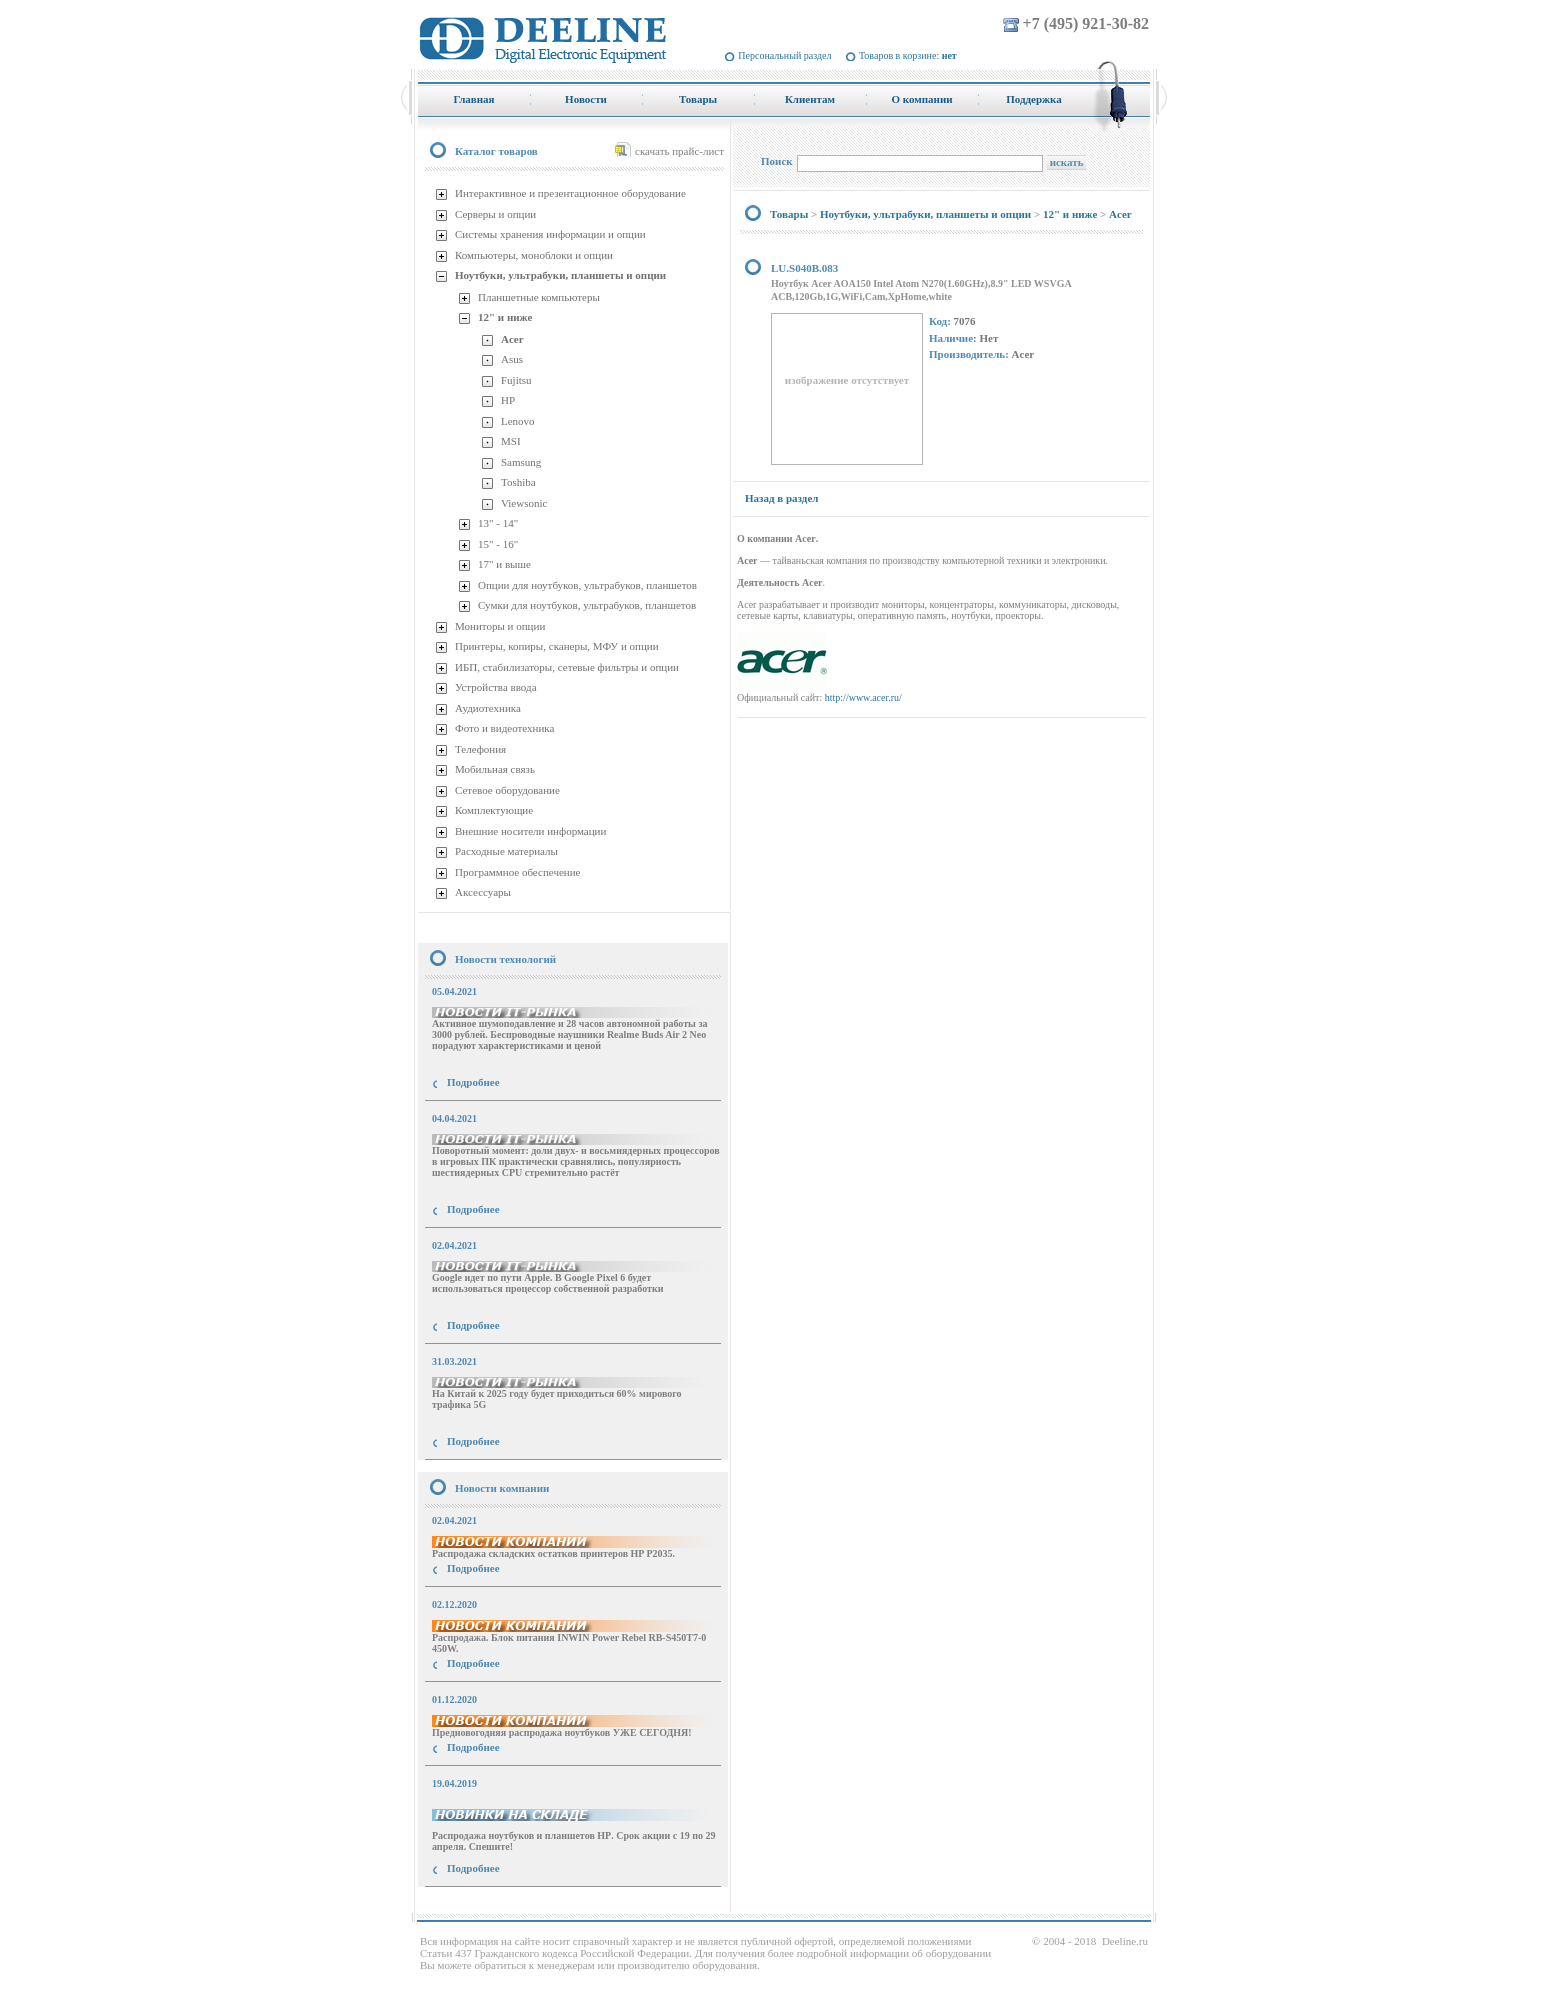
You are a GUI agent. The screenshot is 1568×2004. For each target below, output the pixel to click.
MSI (511, 441)
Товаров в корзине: (908, 55)
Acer (512, 339)
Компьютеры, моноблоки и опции (534, 255)
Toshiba (518, 482)
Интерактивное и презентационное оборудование (570, 193)
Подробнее (473, 1082)
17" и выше (504, 564)
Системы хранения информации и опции (550, 234)
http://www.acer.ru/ (863, 697)
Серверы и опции (495, 214)
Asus (512, 359)
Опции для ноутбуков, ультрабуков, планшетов (587, 585)
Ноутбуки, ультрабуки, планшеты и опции (560, 275)
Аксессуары (483, 892)
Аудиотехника (488, 708)
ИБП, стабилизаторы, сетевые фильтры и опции (567, 667)
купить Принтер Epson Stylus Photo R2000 (507, 1904)
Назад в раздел (781, 498)
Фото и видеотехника (504, 728)
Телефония (480, 749)
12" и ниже (505, 317)
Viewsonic (524, 503)
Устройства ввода (496, 687)
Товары (789, 214)
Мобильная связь (495, 769)
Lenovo (518, 421)
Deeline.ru (1125, 1941)
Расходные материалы (506, 851)
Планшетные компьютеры (539, 297)
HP (508, 400)
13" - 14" (498, 523)
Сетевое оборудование (507, 790)
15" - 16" (498, 544)
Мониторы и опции (500, 626)
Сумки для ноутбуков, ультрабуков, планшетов (587, 605)
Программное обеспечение (517, 872)
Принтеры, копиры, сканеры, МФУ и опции (557, 646)
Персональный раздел (784, 55)
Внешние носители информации (530, 831)
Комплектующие (494, 810)
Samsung (521, 462)
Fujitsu (516, 380)
